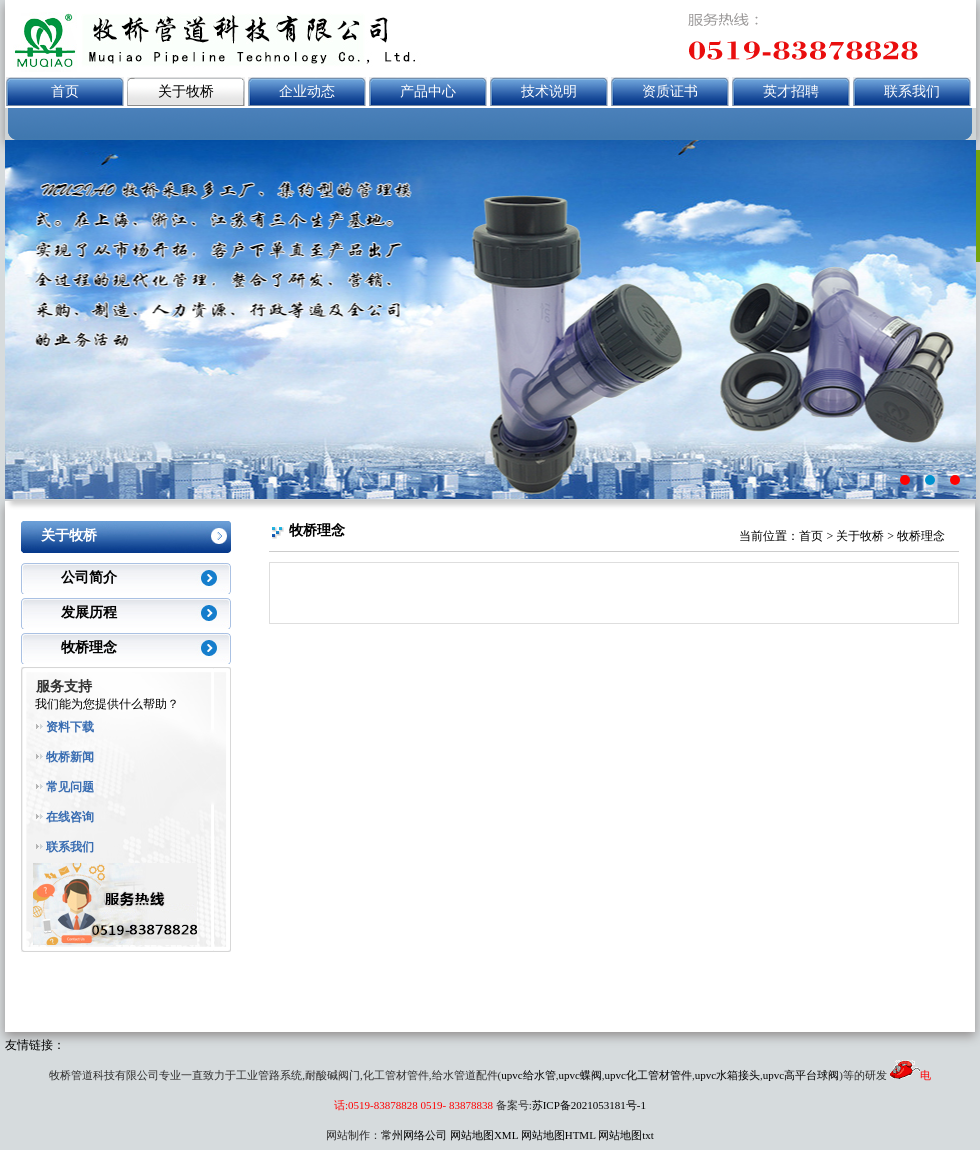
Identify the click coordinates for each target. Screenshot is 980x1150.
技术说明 (549, 91)
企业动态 (307, 91)
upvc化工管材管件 (648, 1075)
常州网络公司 (414, 1135)
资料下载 (70, 727)
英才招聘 (791, 91)
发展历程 (89, 612)
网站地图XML (484, 1135)
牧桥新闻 (70, 757)
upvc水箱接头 (727, 1075)
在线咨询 (70, 817)
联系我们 (912, 91)
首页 (65, 91)
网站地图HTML (558, 1135)
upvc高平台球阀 (801, 1075)
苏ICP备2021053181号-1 (589, 1105)
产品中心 (428, 91)
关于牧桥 (186, 91)
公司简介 (89, 577)
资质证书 (670, 91)
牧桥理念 (89, 647)
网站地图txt (626, 1135)
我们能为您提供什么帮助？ (107, 704)
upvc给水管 (528, 1075)
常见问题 (70, 787)
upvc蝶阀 (579, 1075)
